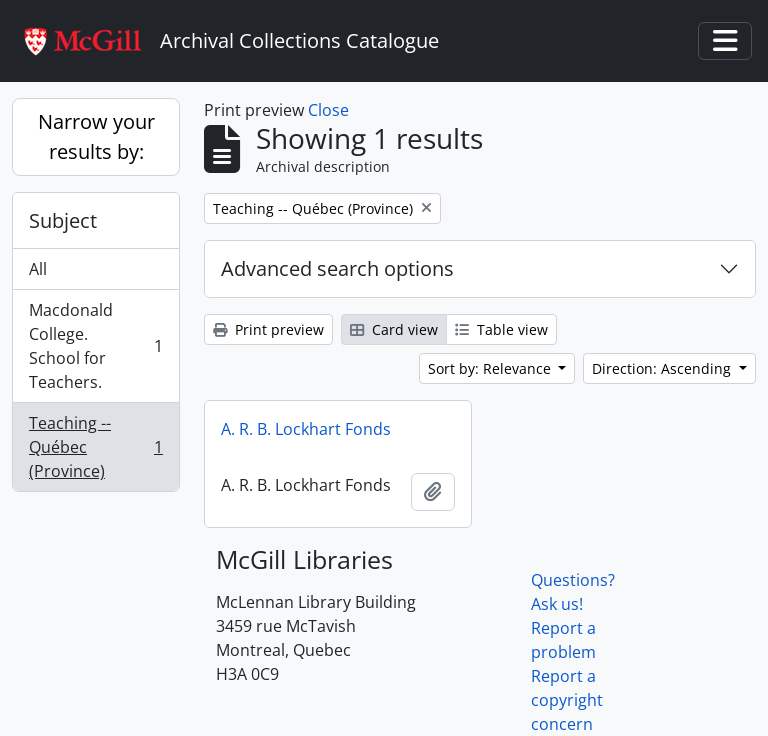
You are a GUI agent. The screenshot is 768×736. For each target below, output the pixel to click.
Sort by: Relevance (491, 368)
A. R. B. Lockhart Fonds (306, 429)
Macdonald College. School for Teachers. (95, 346)
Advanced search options (337, 268)
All (38, 269)
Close (328, 110)
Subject (63, 220)
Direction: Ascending (663, 368)
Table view (501, 329)
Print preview (268, 329)
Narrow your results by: (96, 136)
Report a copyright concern (567, 700)
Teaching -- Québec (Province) (95, 447)
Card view (394, 329)
